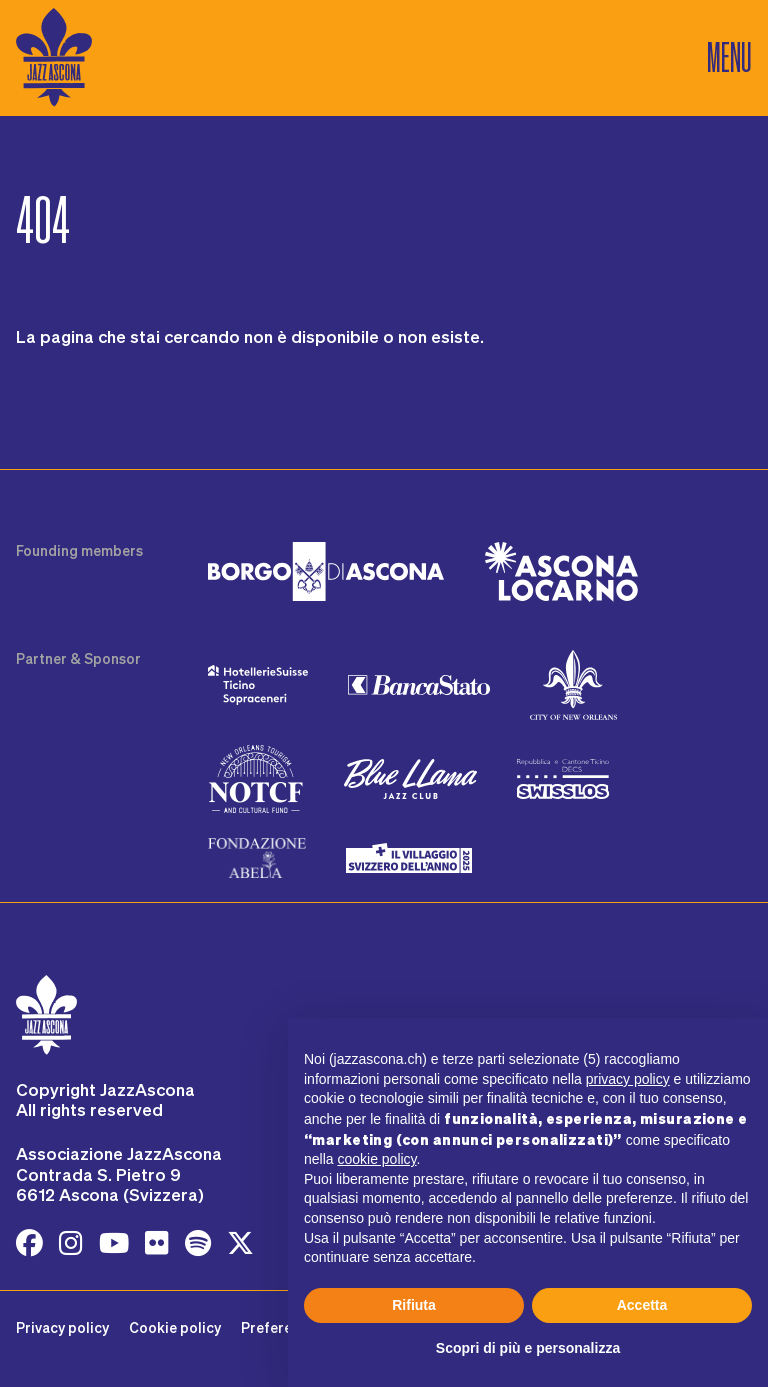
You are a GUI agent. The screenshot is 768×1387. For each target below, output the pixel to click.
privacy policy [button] (628, 1079)
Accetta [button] (642, 1305)
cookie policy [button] (376, 1159)
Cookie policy (175, 1327)
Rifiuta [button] (414, 1305)
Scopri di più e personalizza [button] (528, 1348)
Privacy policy (62, 1327)
